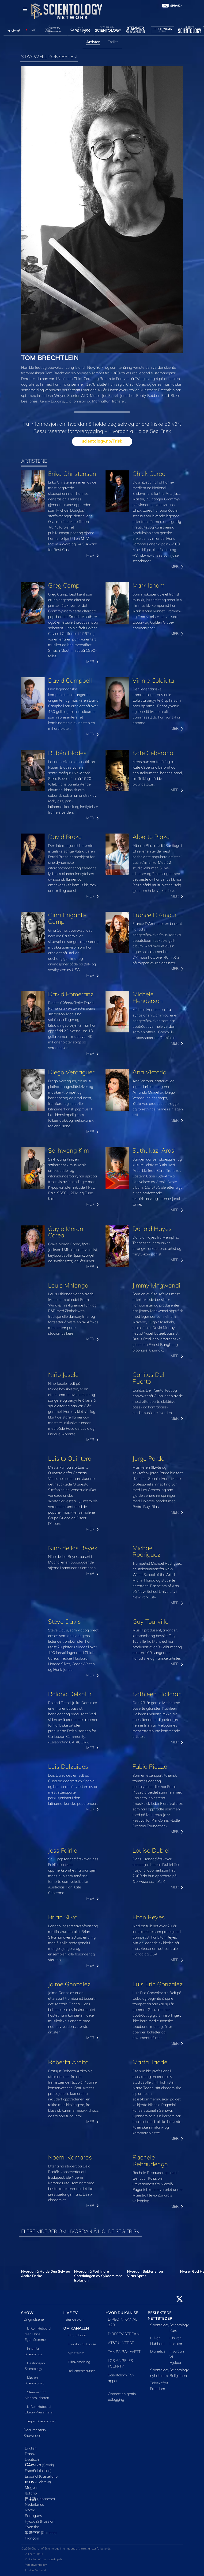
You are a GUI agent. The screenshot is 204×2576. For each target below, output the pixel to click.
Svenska (32, 2526)
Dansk (30, 2453)
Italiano (31, 2493)
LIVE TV (70, 2312)
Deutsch (32, 2459)
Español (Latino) (38, 2470)
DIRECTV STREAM (124, 2333)
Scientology (159, 2325)
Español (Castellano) (42, 2476)
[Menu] (25, 9)
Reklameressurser (81, 2371)
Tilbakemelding (79, 2362)
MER (92, 555)
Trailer (113, 41)
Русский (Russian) (40, 2521)
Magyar (31, 2487)
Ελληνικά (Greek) (39, 2465)
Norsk (30, 2510)
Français (32, 2538)
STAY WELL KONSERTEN (49, 56)
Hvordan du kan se (82, 2344)
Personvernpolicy (36, 2564)
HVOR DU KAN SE (122, 2312)
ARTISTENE (34, 461)
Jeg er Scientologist (41, 2421)
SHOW (27, 2312)
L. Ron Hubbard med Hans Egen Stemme (38, 2334)
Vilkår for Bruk (34, 2554)
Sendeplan (74, 2319)
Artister (93, 41)
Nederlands (34, 2504)
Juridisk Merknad (35, 2570)
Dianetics (158, 2351)
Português (33, 2515)
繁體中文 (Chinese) (41, 2532)
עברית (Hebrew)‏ (38, 2481)
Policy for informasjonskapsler (44, 2559)
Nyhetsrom (76, 2353)
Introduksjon (77, 2335)
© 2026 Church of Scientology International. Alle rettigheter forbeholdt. (66, 2548)
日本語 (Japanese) (40, 2498)
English (31, 2448)
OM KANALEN (76, 2328)
